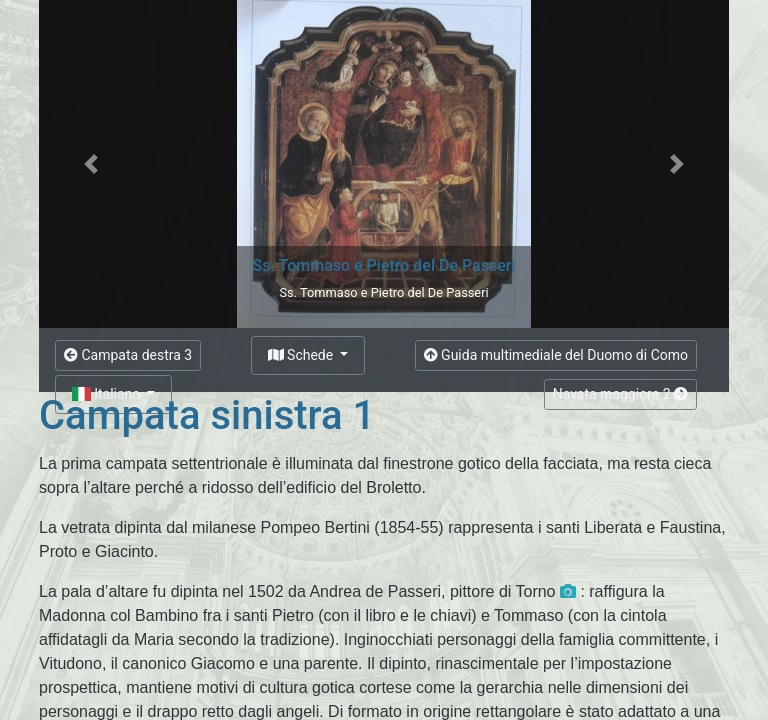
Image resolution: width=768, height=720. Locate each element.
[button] (91, 164)
